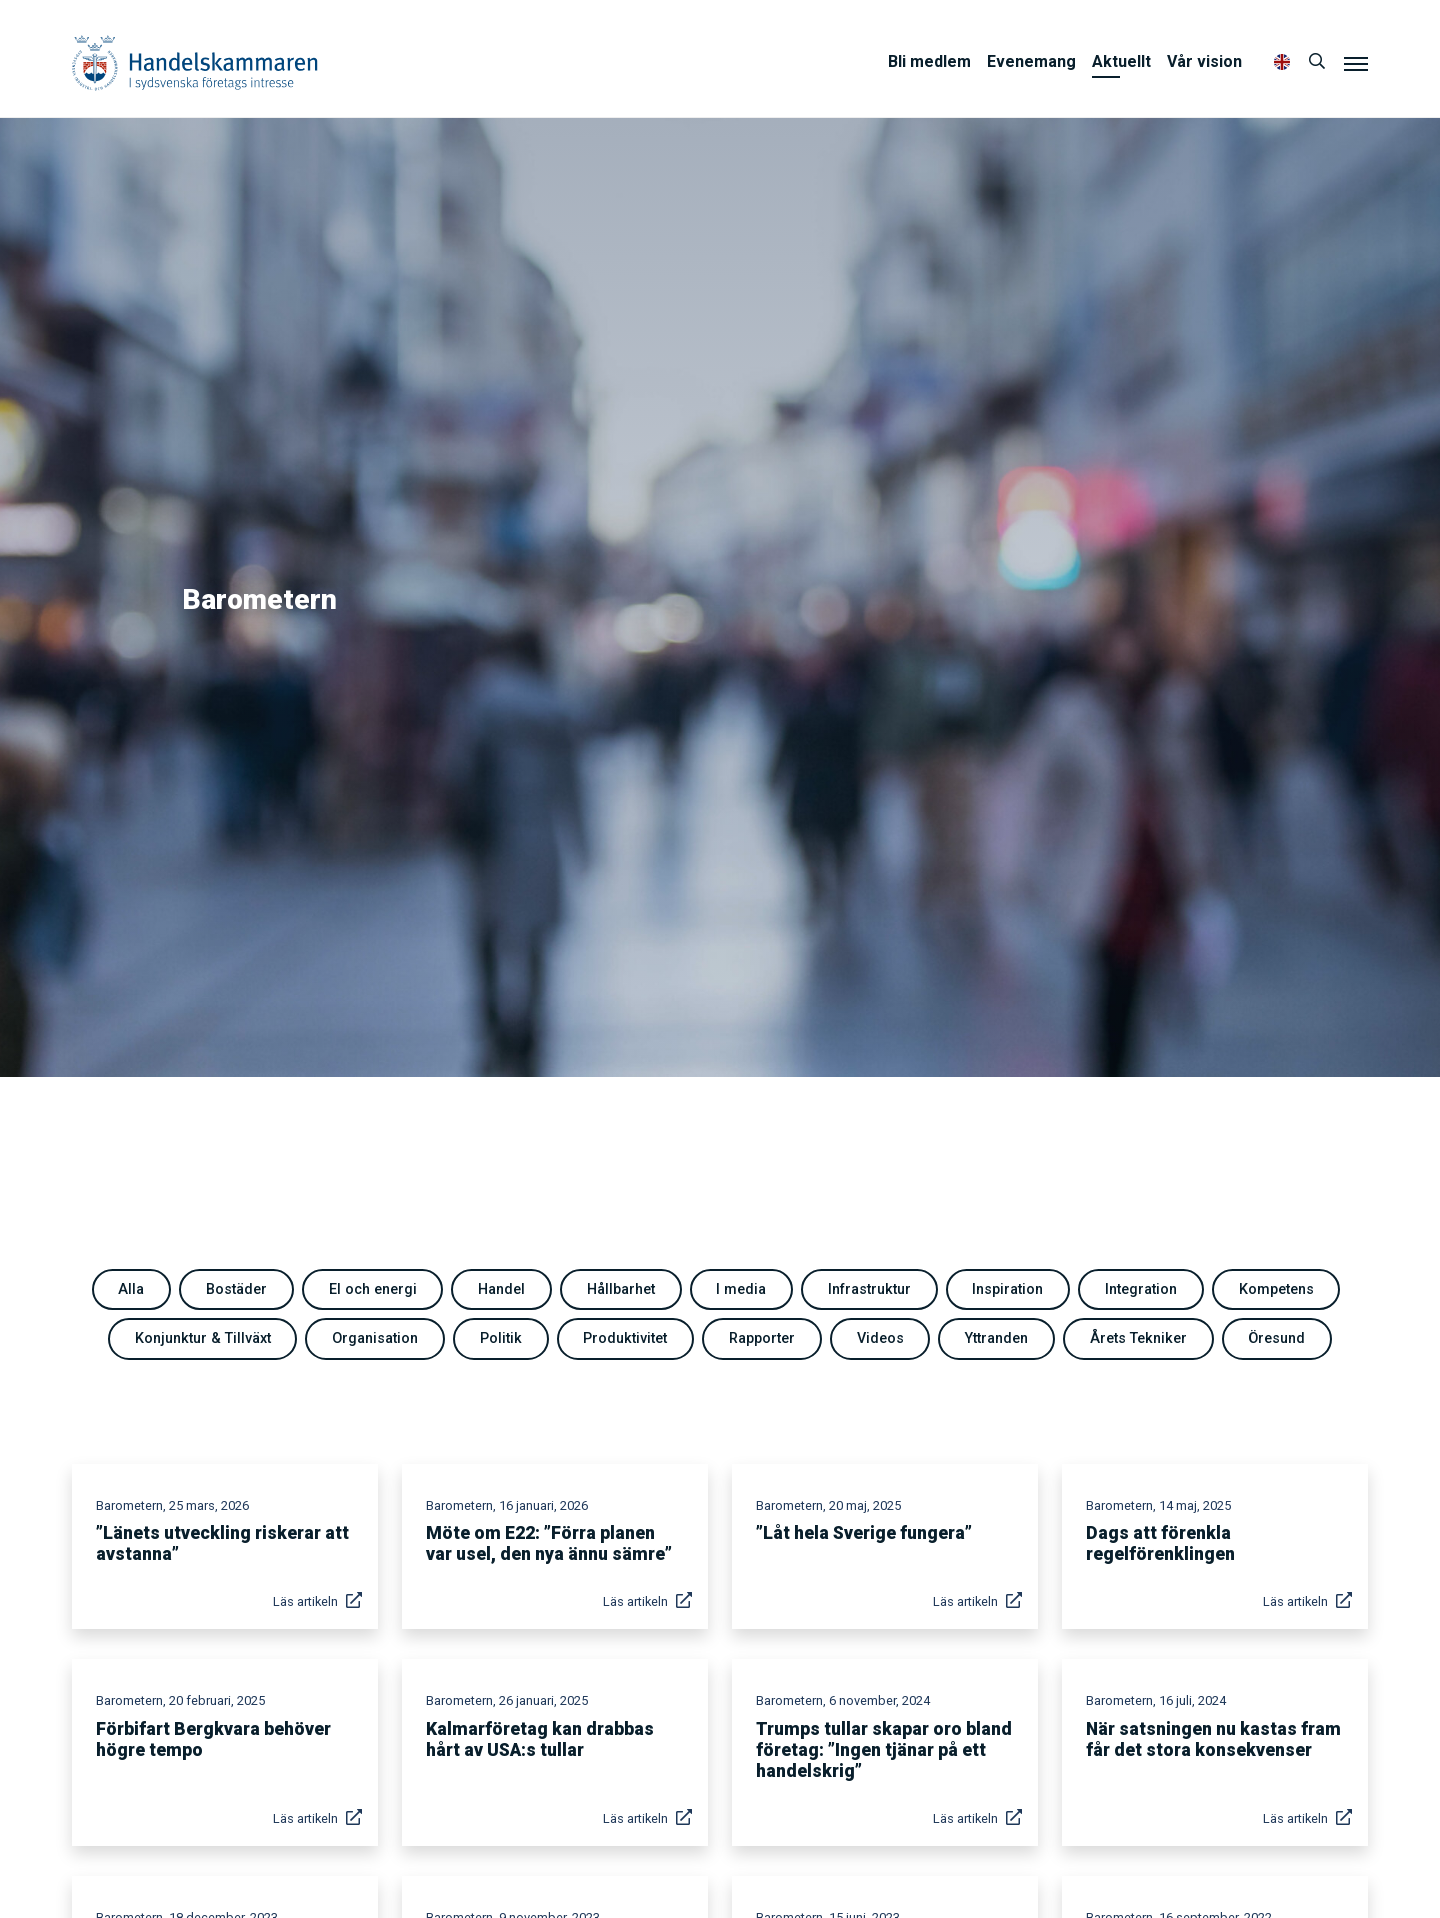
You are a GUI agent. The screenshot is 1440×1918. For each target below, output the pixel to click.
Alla (131, 1289)
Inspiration (1007, 1289)
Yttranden (996, 1338)
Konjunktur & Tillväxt (203, 1338)
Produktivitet (625, 1338)
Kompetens (1276, 1289)
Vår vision (1204, 61)
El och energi (373, 1289)
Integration (1141, 1289)
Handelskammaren (195, 62)
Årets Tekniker (1138, 1338)
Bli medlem (929, 61)
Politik (501, 1338)
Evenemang (1031, 61)
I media (741, 1289)
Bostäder (236, 1289)
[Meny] (1356, 63)
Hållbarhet (621, 1289)
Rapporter (762, 1338)
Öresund (1276, 1338)
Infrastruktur (869, 1289)
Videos (880, 1338)
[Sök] (1317, 62)
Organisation (375, 1338)
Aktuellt (1121, 61)
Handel (501, 1289)
